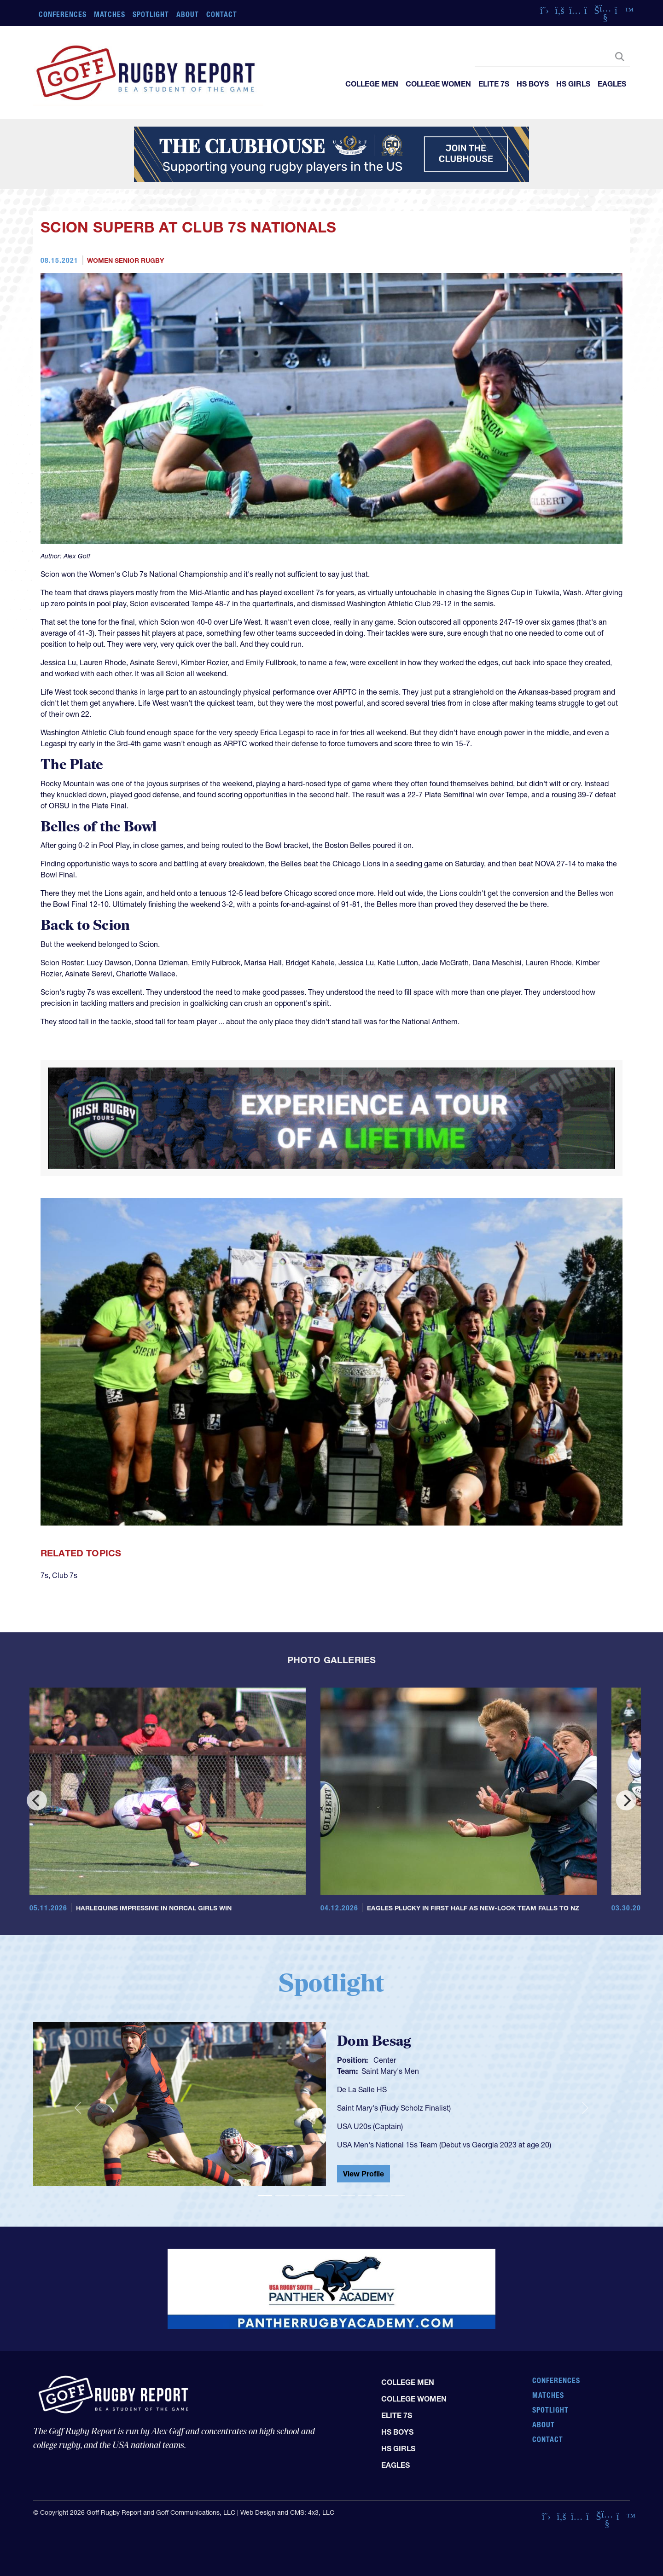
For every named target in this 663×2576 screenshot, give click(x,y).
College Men (371, 83)
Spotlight (151, 14)
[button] (77, 2108)
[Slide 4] (315, 2195)
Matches (110, 14)
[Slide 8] (381, 2195)
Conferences (63, 14)
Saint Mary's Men (390, 2071)
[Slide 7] (365, 2195)
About (187, 14)
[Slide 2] (282, 2195)
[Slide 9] (398, 2195)
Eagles (612, 83)
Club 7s (64, 1575)
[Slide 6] (348, 2195)
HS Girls (573, 83)
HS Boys (533, 83)
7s (44, 1575)
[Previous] (37, 1800)
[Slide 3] (298, 2195)
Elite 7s (493, 83)
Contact (221, 14)
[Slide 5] (331, 2195)
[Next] (626, 1800)
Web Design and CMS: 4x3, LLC (287, 2512)
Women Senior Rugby (125, 260)
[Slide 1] (265, 2195)
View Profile (363, 2173)
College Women (438, 83)
